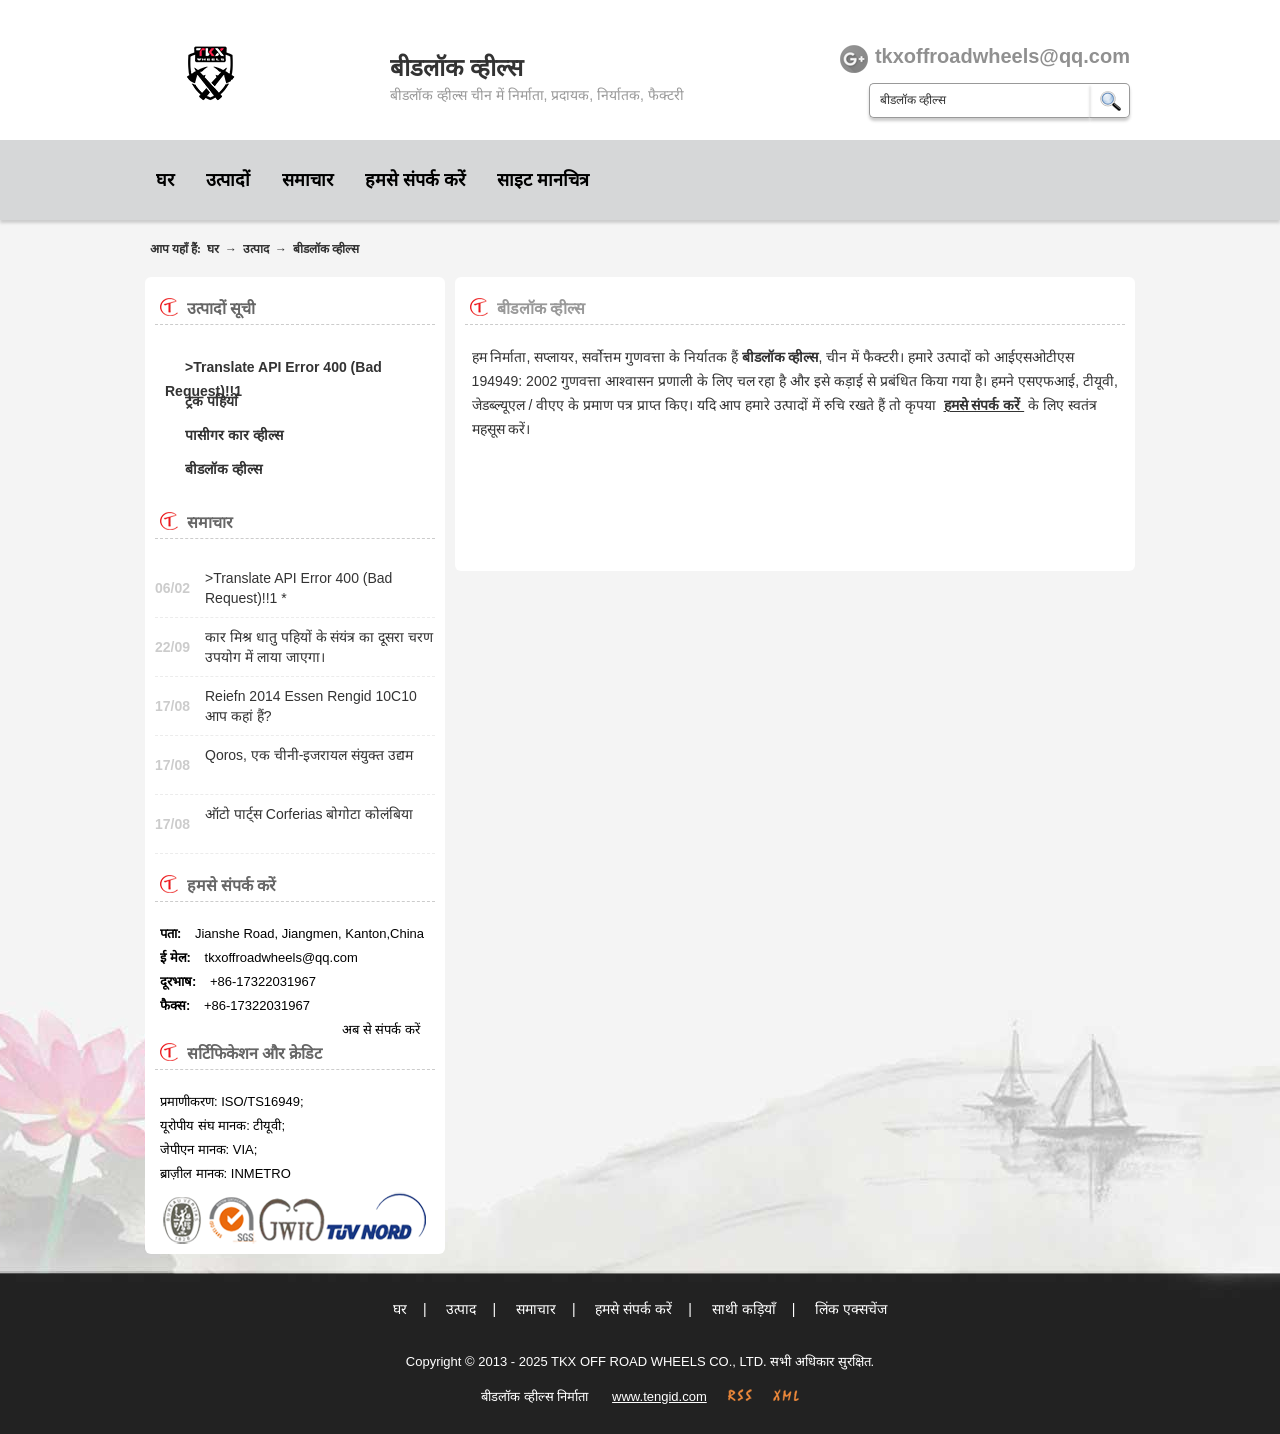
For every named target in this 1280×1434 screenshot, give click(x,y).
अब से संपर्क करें (381, 1029)
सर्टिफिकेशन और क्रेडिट (254, 1053)
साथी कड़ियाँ (744, 1309)
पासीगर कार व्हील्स (234, 435)
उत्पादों (228, 180)
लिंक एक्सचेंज (851, 1309)
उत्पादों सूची (221, 308)
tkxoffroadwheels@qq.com (281, 957)
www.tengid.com (659, 1396)
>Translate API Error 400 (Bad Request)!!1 (273, 369)
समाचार (307, 180)
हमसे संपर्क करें (415, 180)
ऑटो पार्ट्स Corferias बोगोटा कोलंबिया (309, 814)
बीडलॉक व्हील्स (326, 249)
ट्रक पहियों (211, 401)
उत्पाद (256, 249)
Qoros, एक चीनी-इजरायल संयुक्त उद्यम (309, 755)
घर (165, 180)
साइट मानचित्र (543, 180)
